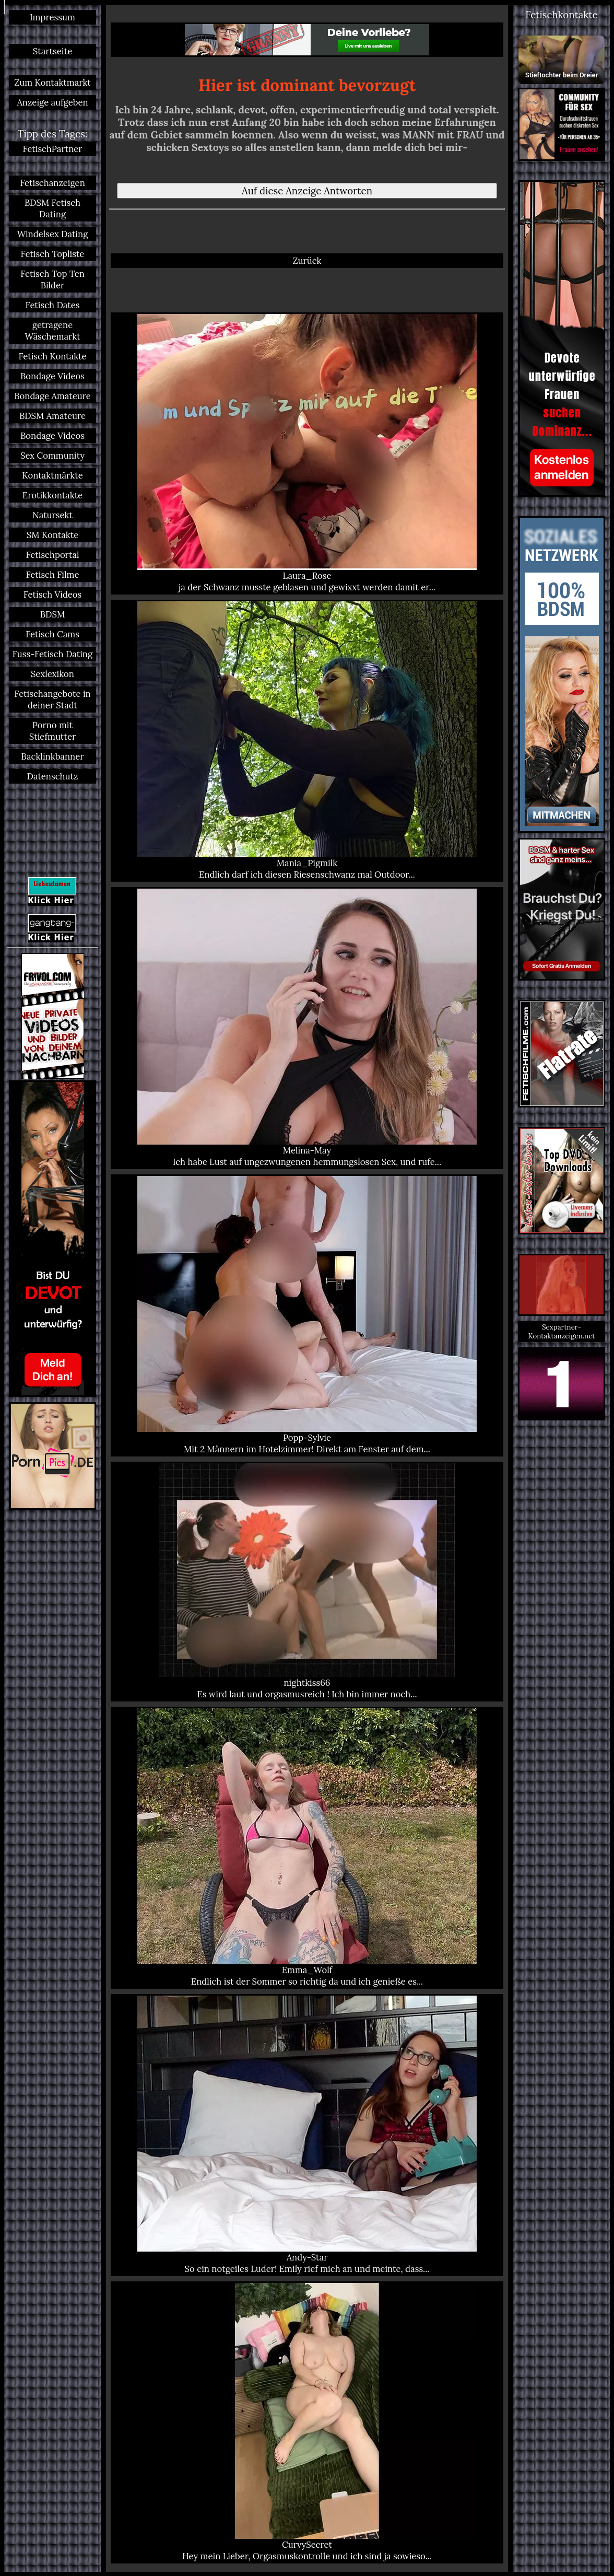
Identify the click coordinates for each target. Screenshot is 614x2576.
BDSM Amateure (52, 416)
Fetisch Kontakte (52, 356)
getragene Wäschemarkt (52, 330)
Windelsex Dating (52, 234)
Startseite (52, 51)
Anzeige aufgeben (52, 102)
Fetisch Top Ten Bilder (52, 279)
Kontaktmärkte (52, 475)
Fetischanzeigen (52, 183)
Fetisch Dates (53, 305)
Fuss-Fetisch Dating (52, 654)
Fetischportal (52, 555)
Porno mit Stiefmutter (52, 730)
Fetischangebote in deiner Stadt (52, 699)
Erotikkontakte (52, 495)
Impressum (52, 17)
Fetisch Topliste (53, 254)
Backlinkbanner (52, 756)
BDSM (52, 614)
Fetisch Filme (52, 574)
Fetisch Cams (52, 634)
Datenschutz (52, 776)
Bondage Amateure (52, 396)
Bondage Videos (52, 376)
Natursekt (52, 515)
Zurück (306, 260)
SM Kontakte (52, 535)
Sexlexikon (52, 674)
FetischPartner (52, 149)
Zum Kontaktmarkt (52, 82)
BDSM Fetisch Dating (52, 208)
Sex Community (52, 455)
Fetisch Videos (52, 594)
